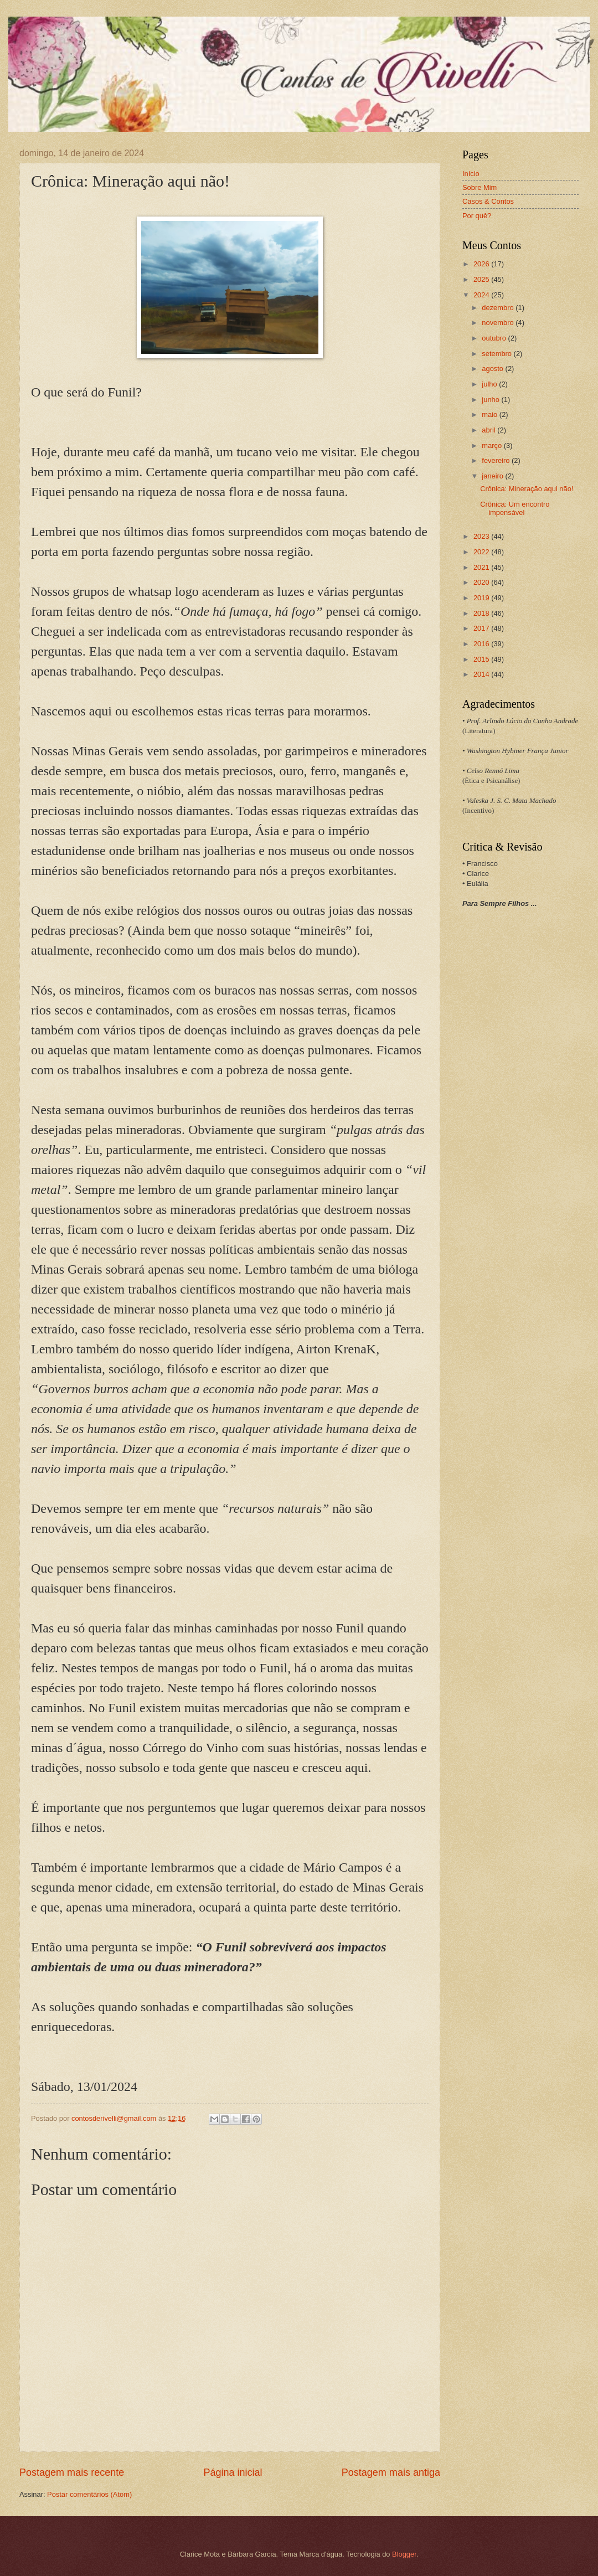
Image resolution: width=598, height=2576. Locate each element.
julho (490, 384)
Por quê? (476, 216)
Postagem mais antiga (391, 2472)
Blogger (404, 2554)
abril (489, 430)
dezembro (498, 307)
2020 (482, 582)
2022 (482, 552)
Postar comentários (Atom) (89, 2494)
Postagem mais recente (71, 2472)
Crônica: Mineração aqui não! (526, 489)
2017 (482, 628)
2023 (482, 536)
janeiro (493, 476)
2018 (482, 613)
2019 (482, 598)
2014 (482, 674)
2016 (482, 644)
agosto (493, 368)
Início (471, 173)
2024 (482, 295)
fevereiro (497, 460)
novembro (498, 322)
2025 (482, 279)
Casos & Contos (488, 201)
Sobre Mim (479, 187)
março (492, 445)
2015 (482, 659)
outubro (495, 338)
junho (491, 399)
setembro (497, 353)
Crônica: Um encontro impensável (514, 508)
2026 (482, 264)
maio (490, 414)
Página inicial (232, 2472)
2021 (482, 567)
